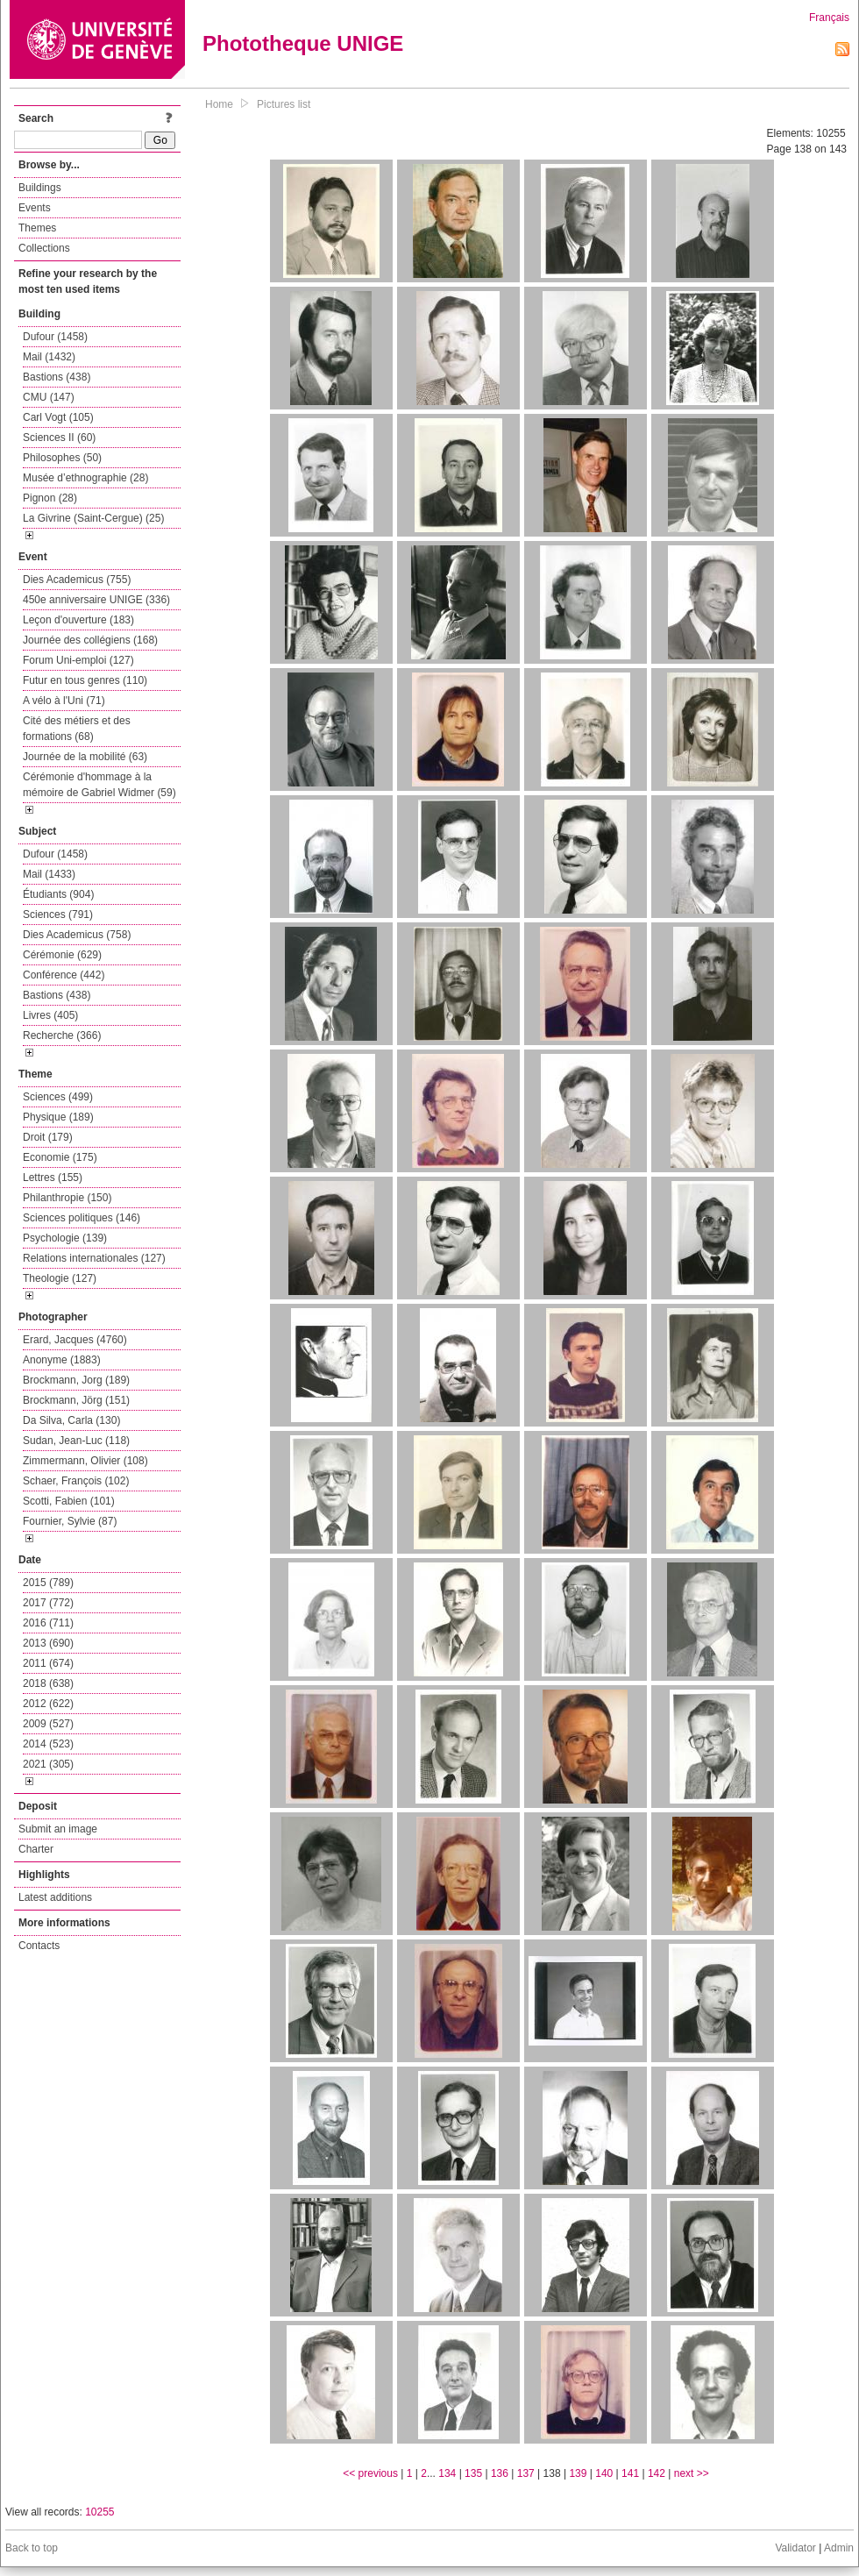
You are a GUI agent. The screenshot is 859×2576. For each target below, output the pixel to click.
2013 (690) (48, 1643)
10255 (99, 2512)
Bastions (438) (56, 377)
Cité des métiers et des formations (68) (77, 729)
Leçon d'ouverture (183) (78, 620)
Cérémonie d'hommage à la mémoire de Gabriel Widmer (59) (99, 785)
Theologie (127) (59, 1278)
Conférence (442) (63, 975)
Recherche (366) (62, 1035)
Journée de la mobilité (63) (85, 757)
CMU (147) (49, 397)
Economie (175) (60, 1157)
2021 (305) (48, 1764)
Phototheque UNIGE (302, 43)
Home (219, 104)
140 (604, 2473)
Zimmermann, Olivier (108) (85, 1461)
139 (577, 2473)
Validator (795, 2548)
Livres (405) (50, 1015)
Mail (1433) (49, 874)
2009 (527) (48, 1724)
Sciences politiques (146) (81, 1218)
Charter (35, 1849)
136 (499, 2473)
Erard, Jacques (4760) (75, 1340)
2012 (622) (48, 1703)
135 (473, 2473)
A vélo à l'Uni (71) (64, 700)
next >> (691, 2473)
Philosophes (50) (62, 458)
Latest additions (55, 1897)
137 (526, 2473)
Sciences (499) (58, 1097)
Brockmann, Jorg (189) (76, 1380)
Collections (44, 248)
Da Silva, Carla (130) (71, 1420)
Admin (839, 2548)
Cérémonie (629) (62, 955)
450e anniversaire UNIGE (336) (96, 600)
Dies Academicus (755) (77, 579)
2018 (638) (48, 1683)
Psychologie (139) (65, 1238)
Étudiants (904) (58, 894)
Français (829, 17)
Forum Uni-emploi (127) (78, 660)
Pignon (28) (50, 498)
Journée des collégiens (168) (90, 640)
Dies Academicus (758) (77, 935)
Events (34, 208)
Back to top (31, 2548)
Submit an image (57, 1829)
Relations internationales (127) (94, 1258)
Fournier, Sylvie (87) (70, 1521)
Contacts (39, 1945)
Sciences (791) (58, 914)
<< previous (370, 2473)
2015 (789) (48, 1582)
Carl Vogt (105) (58, 417)
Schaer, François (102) (76, 1481)
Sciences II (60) (59, 437)
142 (656, 2473)
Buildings (39, 187)
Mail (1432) (49, 357)
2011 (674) (48, 1663)
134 (447, 2473)
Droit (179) (48, 1137)
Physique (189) (58, 1117)
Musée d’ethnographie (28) (85, 478)
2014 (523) (48, 1744)
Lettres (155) (52, 1177)
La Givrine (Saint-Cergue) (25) (93, 518)
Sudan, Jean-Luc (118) (76, 1440)
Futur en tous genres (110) (85, 680)
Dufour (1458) (55, 337)
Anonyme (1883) (62, 1360)
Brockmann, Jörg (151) (76, 1400)
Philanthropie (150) (67, 1198)
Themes (37, 228)
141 (630, 2473)
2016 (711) (48, 1623)
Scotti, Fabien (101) (69, 1501)
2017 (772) (48, 1603)
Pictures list (283, 104)
